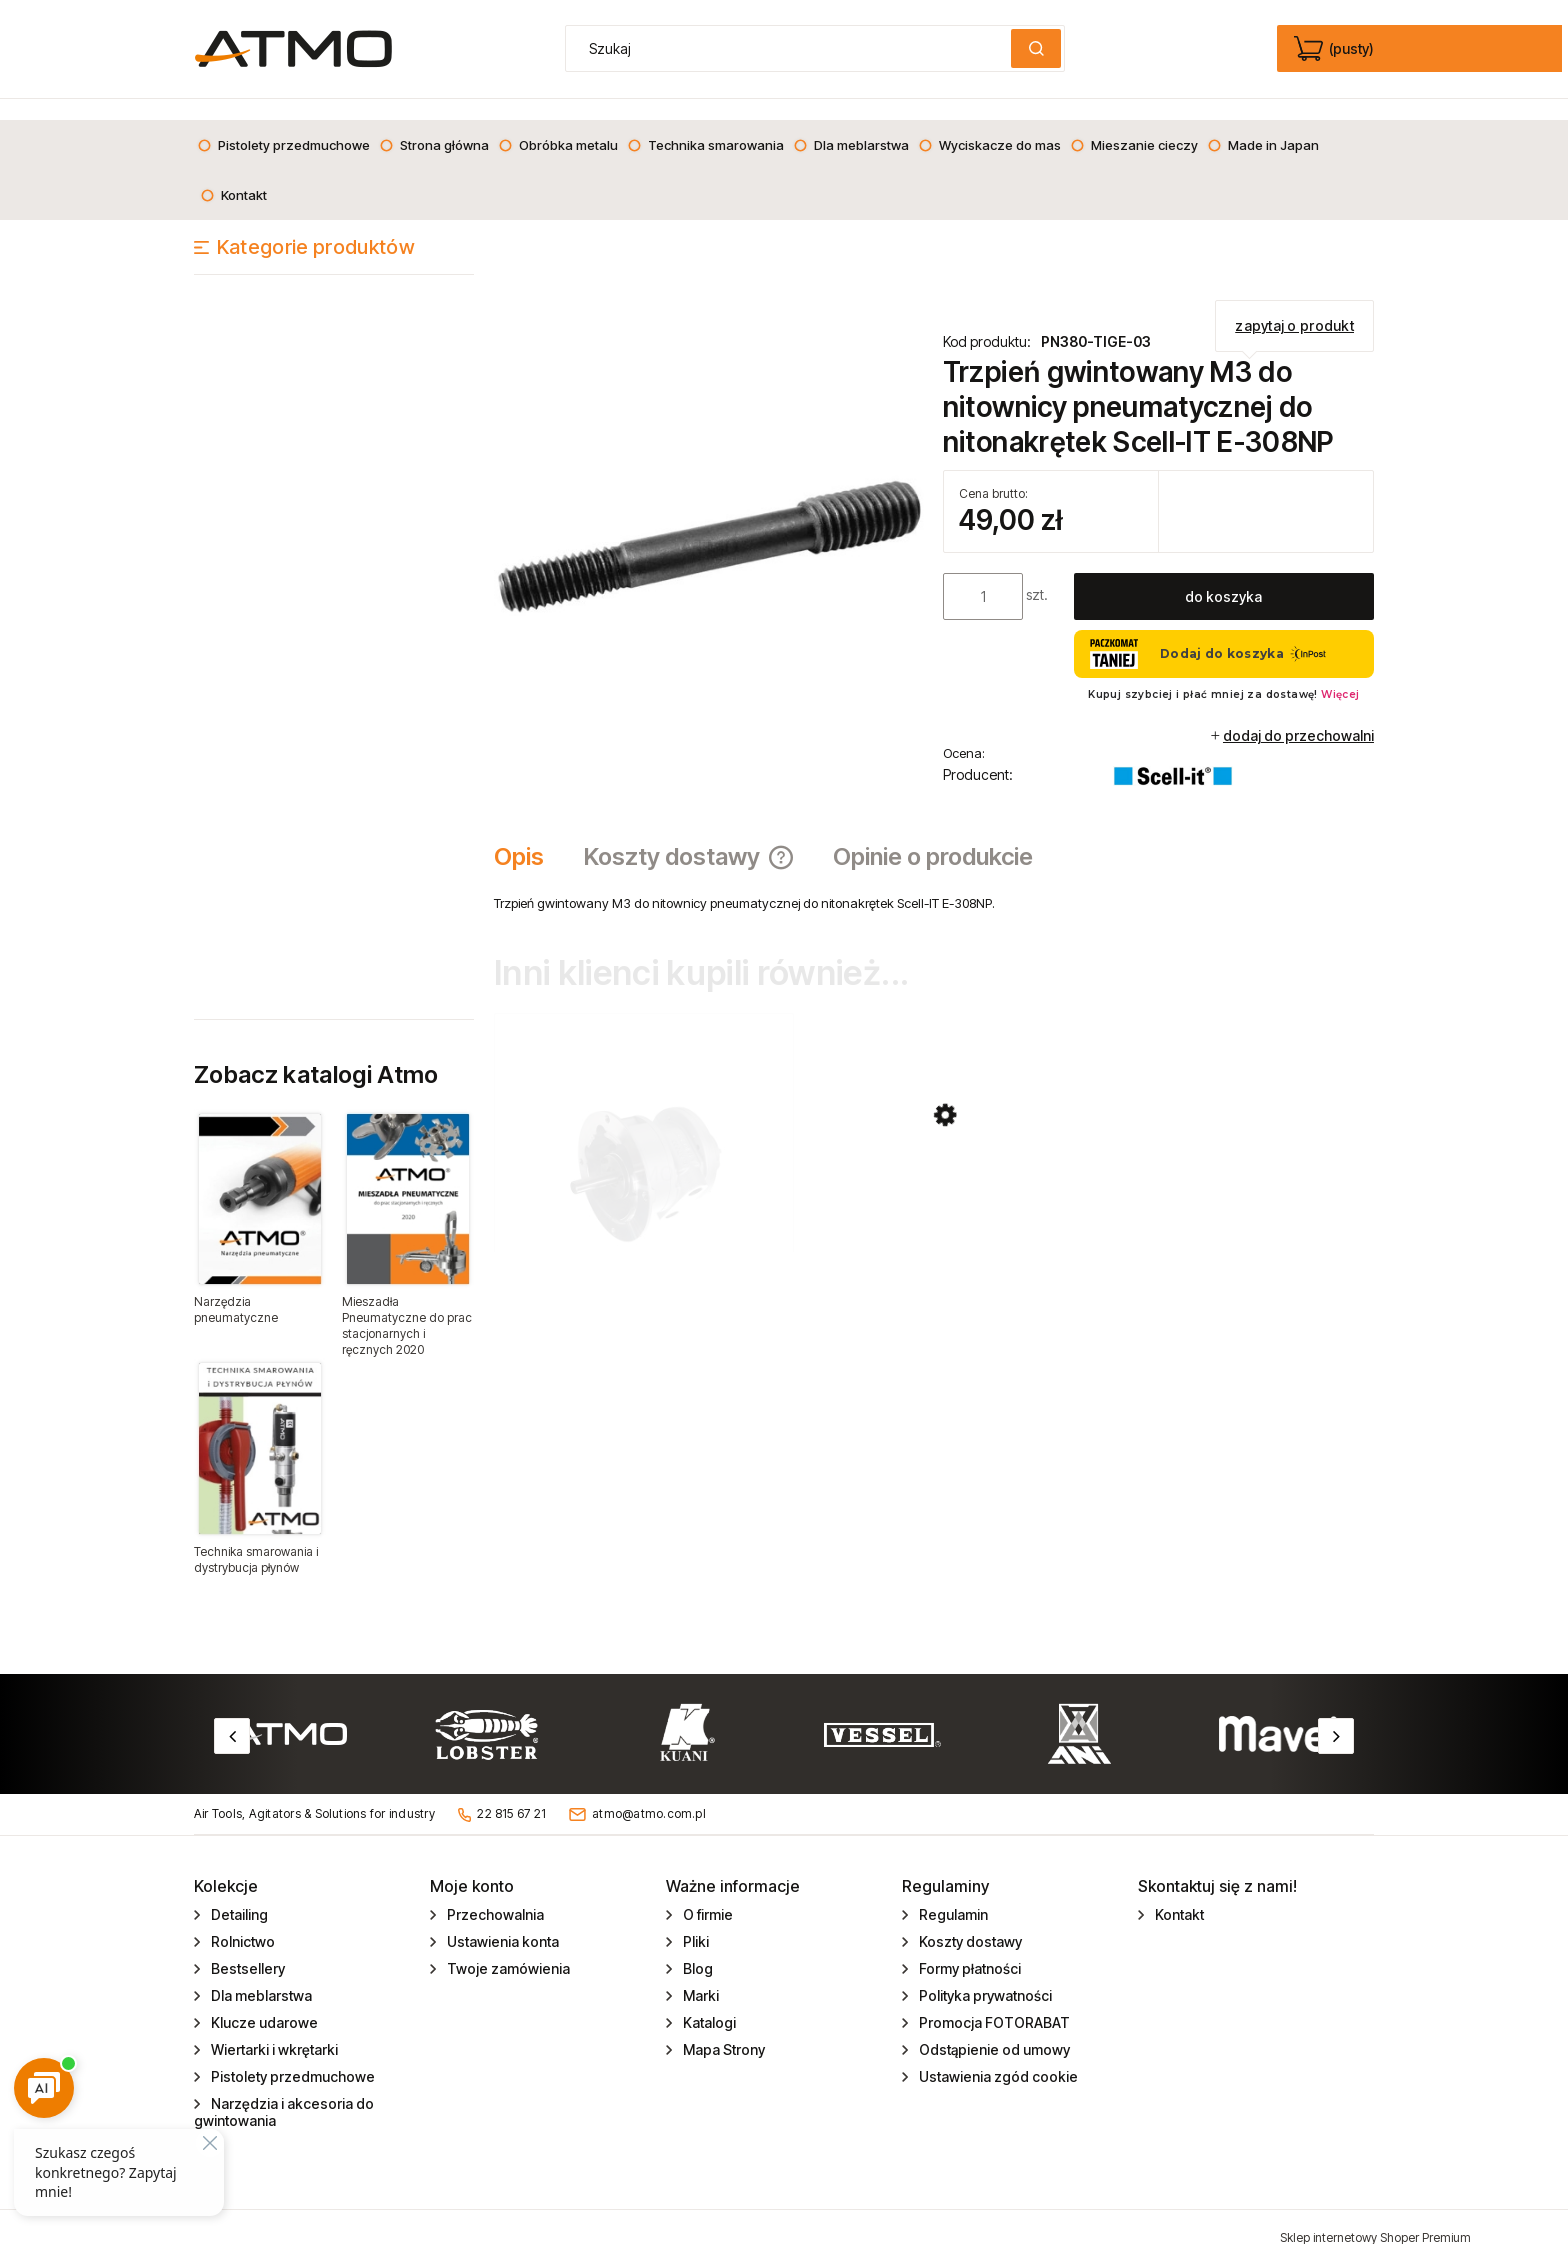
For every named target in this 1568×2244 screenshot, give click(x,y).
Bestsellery (246, 1947)
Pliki (694, 1920)
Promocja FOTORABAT (993, 2001)
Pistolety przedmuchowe (291, 2055)
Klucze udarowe (263, 2001)
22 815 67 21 (511, 1792)
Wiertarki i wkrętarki (273, 2028)
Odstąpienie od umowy (993, 2028)
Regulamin (952, 1893)
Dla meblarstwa (260, 1974)
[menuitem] (283, 124)
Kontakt (1178, 1893)
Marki (699, 1974)
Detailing (238, 1893)
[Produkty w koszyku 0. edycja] (1335, 49)
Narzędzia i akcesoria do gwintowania (284, 2091)
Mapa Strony (722, 2028)
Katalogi (708, 2001)
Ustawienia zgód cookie (997, 2055)
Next (1336, 1715)
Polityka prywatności (984, 1974)
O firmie (706, 1893)
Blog (696, 1947)
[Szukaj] (1036, 48)
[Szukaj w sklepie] (793, 48)
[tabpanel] (934, 882)
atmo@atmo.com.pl (649, 1792)
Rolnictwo (241, 1920)
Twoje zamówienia (507, 1947)
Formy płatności (968, 1947)
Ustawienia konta (501, 1920)
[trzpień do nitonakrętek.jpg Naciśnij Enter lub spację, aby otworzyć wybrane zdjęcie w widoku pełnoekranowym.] (709, 524)
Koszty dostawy (969, 1920)
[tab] (529, 836)
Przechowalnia (494, 1893)
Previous (232, 1715)
